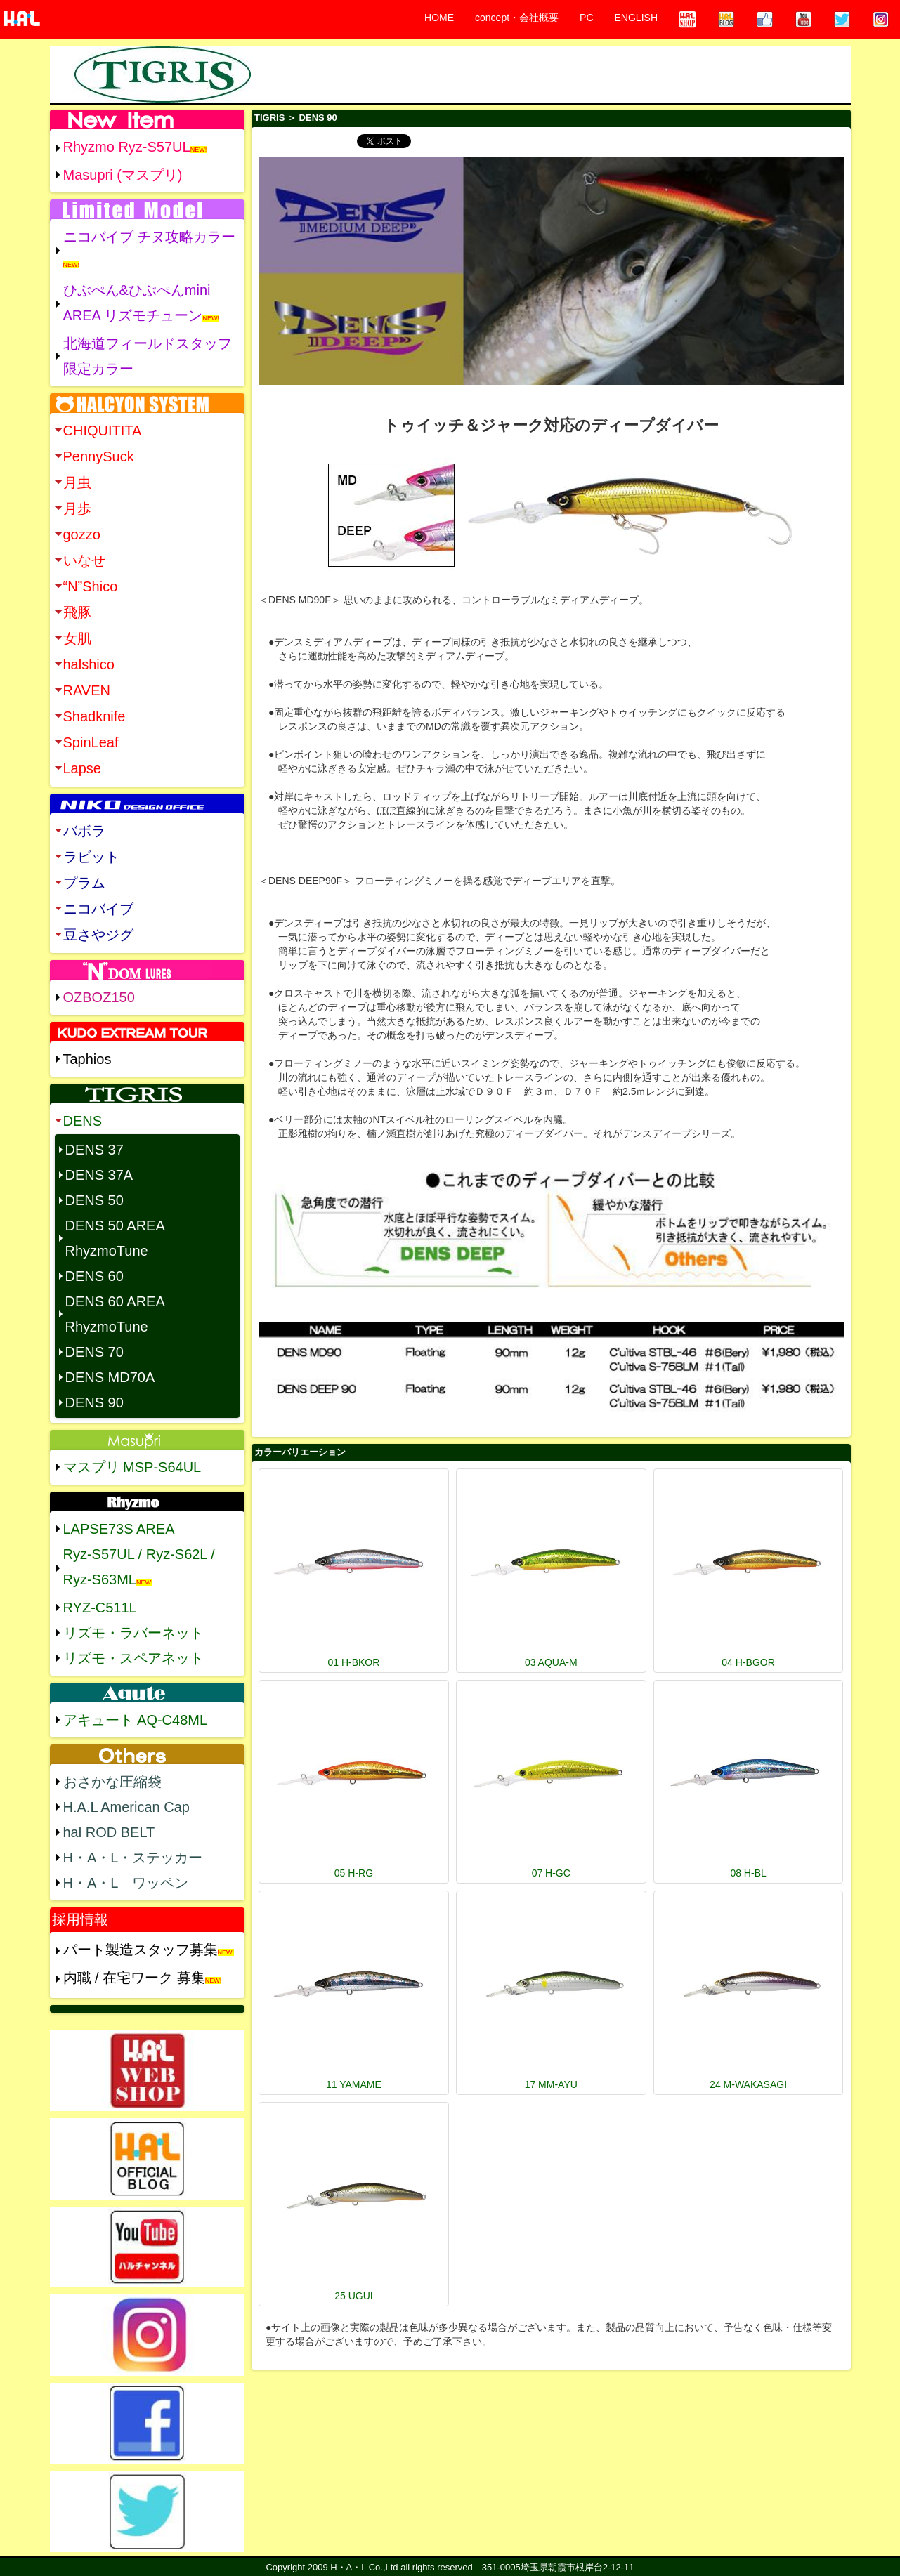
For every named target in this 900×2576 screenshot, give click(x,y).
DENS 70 (94, 1352)
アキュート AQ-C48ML (135, 1720)
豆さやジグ (98, 934)
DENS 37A (99, 1175)
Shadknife (94, 716)
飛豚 (77, 612)
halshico (89, 664)
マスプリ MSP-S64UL (132, 1467)
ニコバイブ (98, 908)
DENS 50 (94, 1200)
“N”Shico (90, 586)
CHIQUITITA (102, 430)
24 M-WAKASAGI (748, 2084)
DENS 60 (94, 1276)
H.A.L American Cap (126, 1807)
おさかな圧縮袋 (112, 1781)
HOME (439, 17)
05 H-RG (353, 1873)
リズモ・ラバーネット (133, 1633)
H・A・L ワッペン (125, 1883)
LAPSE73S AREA (119, 1529)
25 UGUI (353, 2295)
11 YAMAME (353, 2084)
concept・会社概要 (517, 17)
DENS (83, 1121)
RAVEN (86, 690)
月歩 (77, 508)
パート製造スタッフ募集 (140, 1949)
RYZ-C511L (100, 1607)
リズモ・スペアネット (133, 1658)
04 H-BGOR (748, 1662)
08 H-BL (748, 1873)
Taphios (87, 1059)
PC (586, 17)
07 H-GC (551, 1873)
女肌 (77, 638)
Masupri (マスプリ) (123, 175)
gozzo (81, 534)
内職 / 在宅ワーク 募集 (134, 1977)
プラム (84, 883)
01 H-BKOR (353, 1662)
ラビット (91, 857)
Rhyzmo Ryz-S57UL (126, 147)
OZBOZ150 (99, 997)
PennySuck (98, 456)
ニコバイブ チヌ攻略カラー (149, 236)
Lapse (82, 768)
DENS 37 (94, 1149)
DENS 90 (94, 1402)
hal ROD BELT (109, 1832)
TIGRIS (269, 117)
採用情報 (80, 1919)
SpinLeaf (91, 742)
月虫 (77, 482)
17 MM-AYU (551, 2084)
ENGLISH (636, 17)
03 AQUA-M (551, 1662)
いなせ (84, 560)
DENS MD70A (110, 1377)
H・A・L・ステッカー (133, 1857)
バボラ (84, 831)
